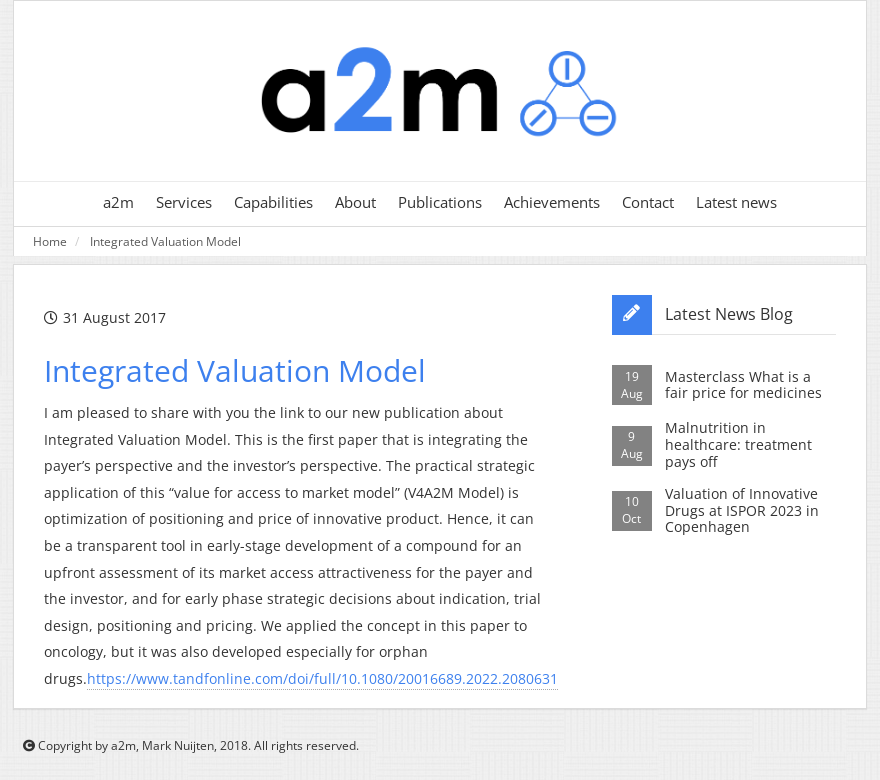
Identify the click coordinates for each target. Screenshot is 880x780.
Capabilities (273, 202)
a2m (118, 202)
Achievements (552, 202)
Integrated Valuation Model (165, 241)
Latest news (736, 202)
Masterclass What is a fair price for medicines (743, 385)
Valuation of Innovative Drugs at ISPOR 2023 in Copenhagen (742, 510)
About (355, 202)
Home (50, 241)
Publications (440, 202)
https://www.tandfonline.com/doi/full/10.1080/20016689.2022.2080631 (322, 678)
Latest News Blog (729, 314)
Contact (648, 202)
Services (184, 202)
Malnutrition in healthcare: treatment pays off (738, 444)
